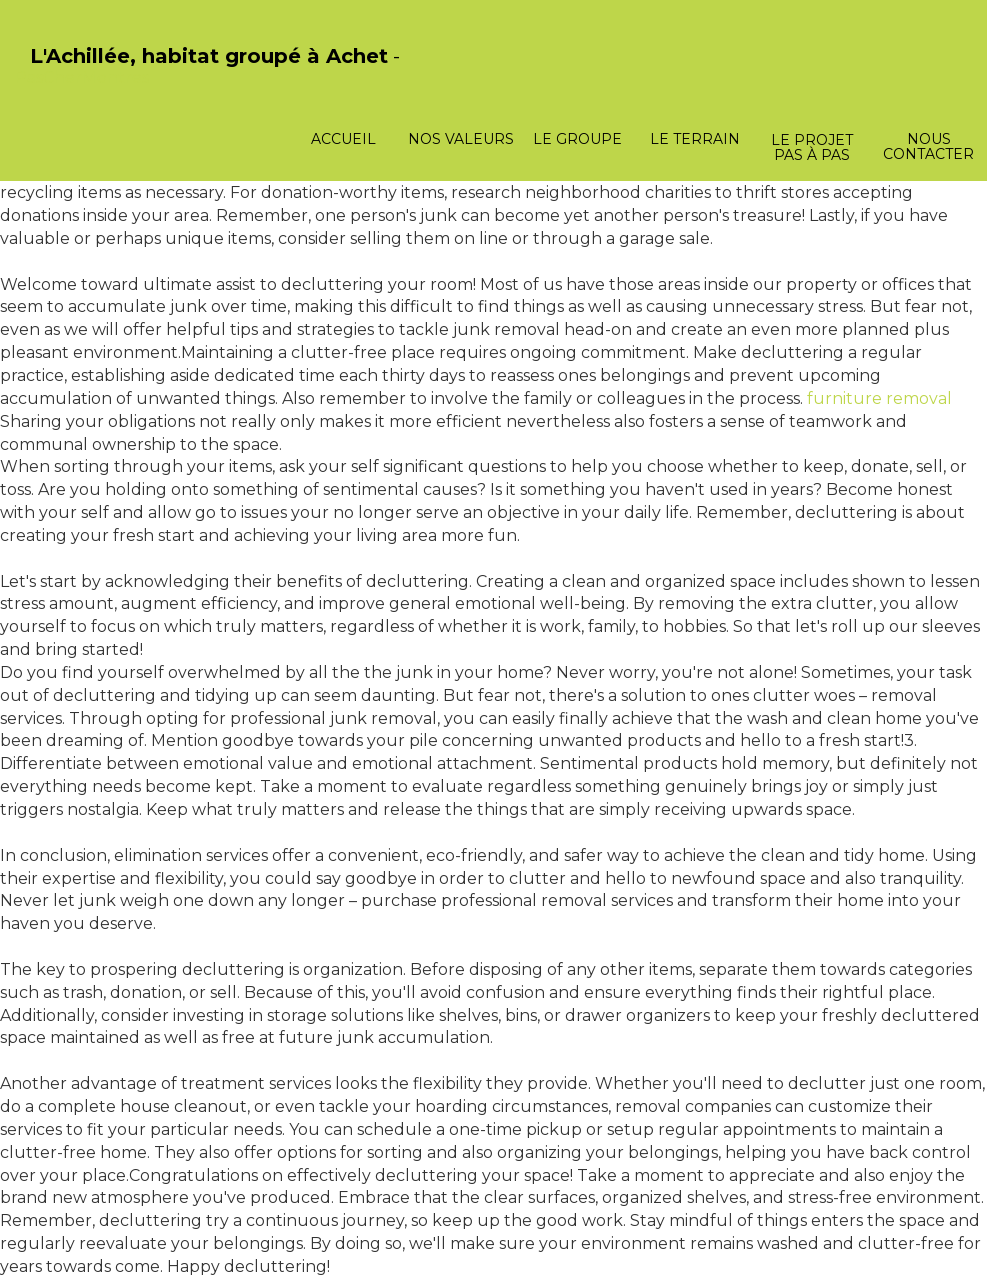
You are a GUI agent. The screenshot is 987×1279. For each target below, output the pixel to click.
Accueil (343, 139)
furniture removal (879, 398)
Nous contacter (928, 146)
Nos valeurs (461, 139)
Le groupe (577, 139)
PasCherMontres (82, 77)
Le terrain (695, 139)
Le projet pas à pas (812, 147)
